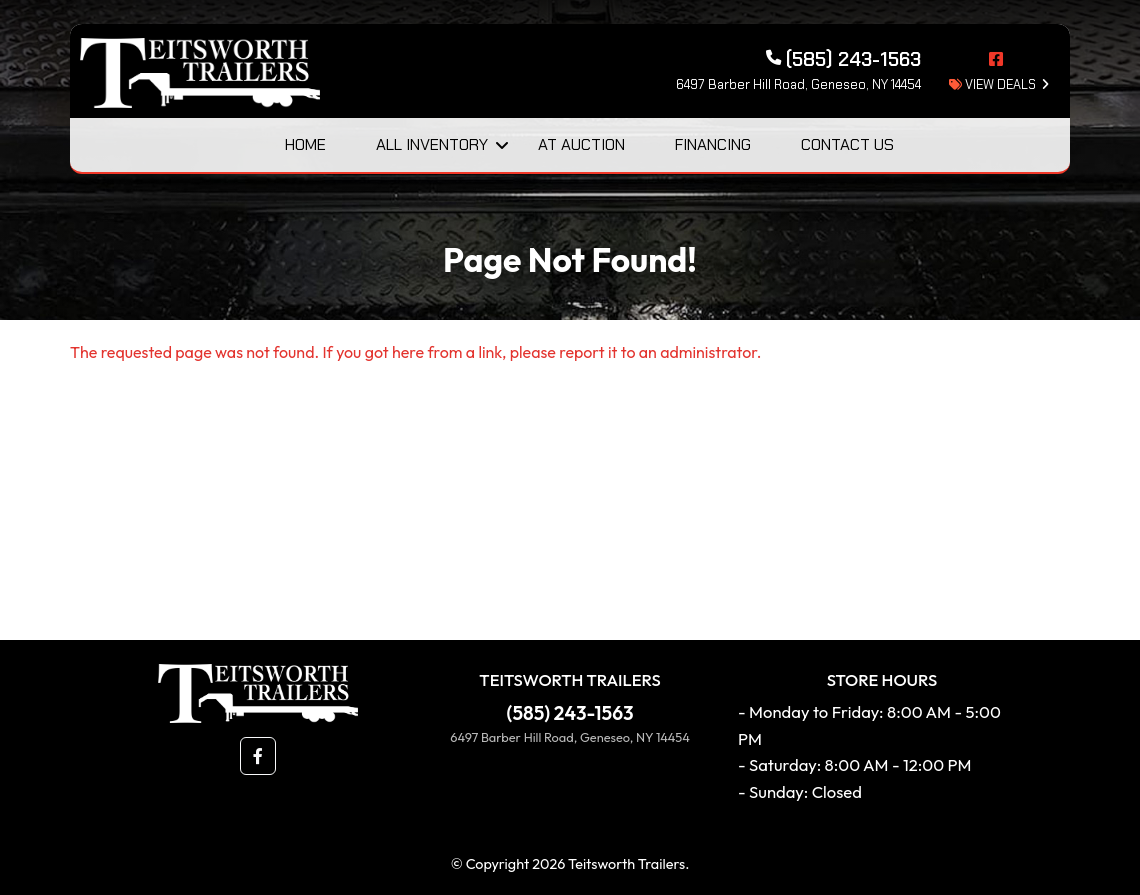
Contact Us (847, 144)
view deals (992, 84)
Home (305, 144)
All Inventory (432, 144)
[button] (258, 756)
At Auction (581, 144)
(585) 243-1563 (570, 713)
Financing (713, 144)
